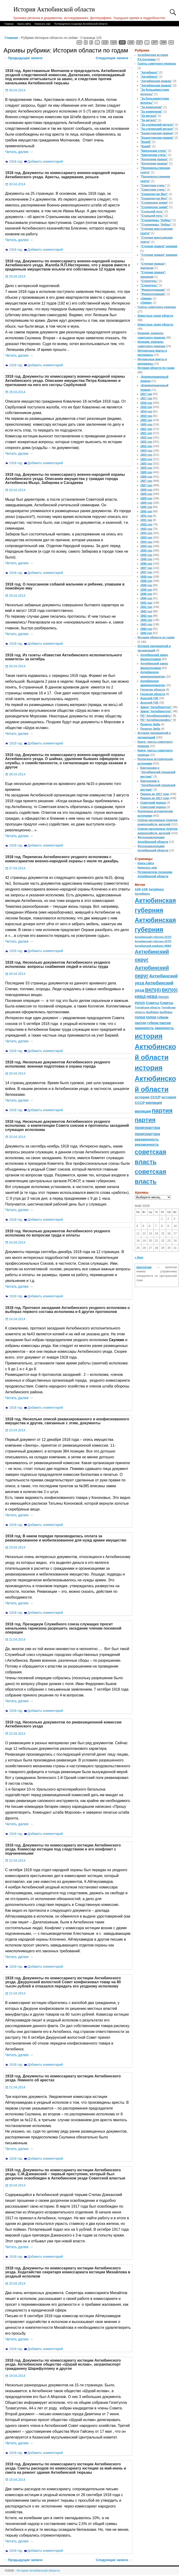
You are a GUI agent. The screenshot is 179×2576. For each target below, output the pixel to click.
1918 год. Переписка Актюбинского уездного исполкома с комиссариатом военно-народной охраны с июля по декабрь (62, 859)
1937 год (146, 568)
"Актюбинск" (149, 72)
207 (154, 42)
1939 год (146, 585)
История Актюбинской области (54, 9)
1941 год (146, 602)
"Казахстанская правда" (157, 133)
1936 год (146, 559)
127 (139, 42)
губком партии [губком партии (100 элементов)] (159, 1023)
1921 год (146, 429)
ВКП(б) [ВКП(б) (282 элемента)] (153, 990)
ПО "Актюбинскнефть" (156, 715)
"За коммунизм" (151, 107)
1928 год (146, 489)
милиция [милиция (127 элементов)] (154, 1103)
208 (163, 42)
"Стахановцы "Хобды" (156, 220)
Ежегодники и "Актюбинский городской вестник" (158, 772)
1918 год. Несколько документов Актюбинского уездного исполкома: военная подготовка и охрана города (57, 1064)
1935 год (146, 550)
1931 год (146, 515)
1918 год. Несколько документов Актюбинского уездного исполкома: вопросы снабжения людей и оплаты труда (57, 964)
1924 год (146, 454)
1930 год (146, 507)
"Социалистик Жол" (154, 194)
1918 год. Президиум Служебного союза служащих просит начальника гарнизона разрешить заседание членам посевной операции (63, 1628)
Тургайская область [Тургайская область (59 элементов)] (147, 1007)
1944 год (146, 628)
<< (79, 42)
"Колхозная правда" (154, 159)
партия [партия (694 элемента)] (162, 1110)
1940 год (146, 594)
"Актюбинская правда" (156, 81)
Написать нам (42, 23)
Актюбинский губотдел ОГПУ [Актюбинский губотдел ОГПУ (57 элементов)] (153, 936)
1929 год (146, 498)
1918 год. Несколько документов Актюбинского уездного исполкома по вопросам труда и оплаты (57, 1233)
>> (171, 42)
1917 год (146, 394)
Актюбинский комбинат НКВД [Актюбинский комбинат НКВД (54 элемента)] (153, 945)
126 (130, 42)
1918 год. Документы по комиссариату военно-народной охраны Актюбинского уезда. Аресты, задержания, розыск (65, 175)
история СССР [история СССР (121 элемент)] (148, 1097)
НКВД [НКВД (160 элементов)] (140, 996)
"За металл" (148, 115)
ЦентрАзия (143, 1267)
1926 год (146, 472)
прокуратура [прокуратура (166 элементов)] (147, 1127)
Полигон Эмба (150, 724)
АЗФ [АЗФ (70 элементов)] (138, 889)
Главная (9, 23)
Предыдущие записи (22, 58)
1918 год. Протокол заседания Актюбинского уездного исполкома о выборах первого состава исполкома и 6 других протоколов (67, 1310)
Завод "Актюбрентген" (156, 707)
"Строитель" (149, 281)
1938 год (146, 576)
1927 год (146, 481)
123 (105, 42)
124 (113, 42)
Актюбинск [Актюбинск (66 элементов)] (156, 889)
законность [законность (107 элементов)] (144, 1028)
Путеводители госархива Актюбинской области (80, 23)
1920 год (146, 420)
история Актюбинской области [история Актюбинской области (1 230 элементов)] (155, 1046)
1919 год (146, 411)
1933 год (146, 533)
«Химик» (146, 298)
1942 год (146, 611)
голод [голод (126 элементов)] (140, 1017)
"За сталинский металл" (157, 124)
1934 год (146, 542)
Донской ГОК (149, 698)
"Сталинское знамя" (154, 202)
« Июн (139, 1257)
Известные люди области (155, 315)
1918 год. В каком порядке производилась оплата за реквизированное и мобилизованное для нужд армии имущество (65, 1538)
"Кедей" (145, 142)
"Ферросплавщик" (153, 289)
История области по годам (156, 368)
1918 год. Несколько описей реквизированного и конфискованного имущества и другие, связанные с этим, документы (67, 1421)
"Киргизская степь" (153, 150)
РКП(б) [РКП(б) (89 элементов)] (163, 997)
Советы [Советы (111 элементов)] (152, 1003)
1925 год (146, 463)
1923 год (146, 446)
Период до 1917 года (154, 794)
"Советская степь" (153, 185)
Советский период (153, 802)
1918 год (15, 161)
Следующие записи (114, 58)
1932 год (146, 524)
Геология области (152, 689)
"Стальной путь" (152, 211)
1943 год (146, 620)
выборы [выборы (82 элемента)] (152, 1012)
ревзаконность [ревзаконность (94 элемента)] (147, 1139)
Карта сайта (24, 23)
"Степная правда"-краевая (158, 246)
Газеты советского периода (157, 63)
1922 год (146, 437)
